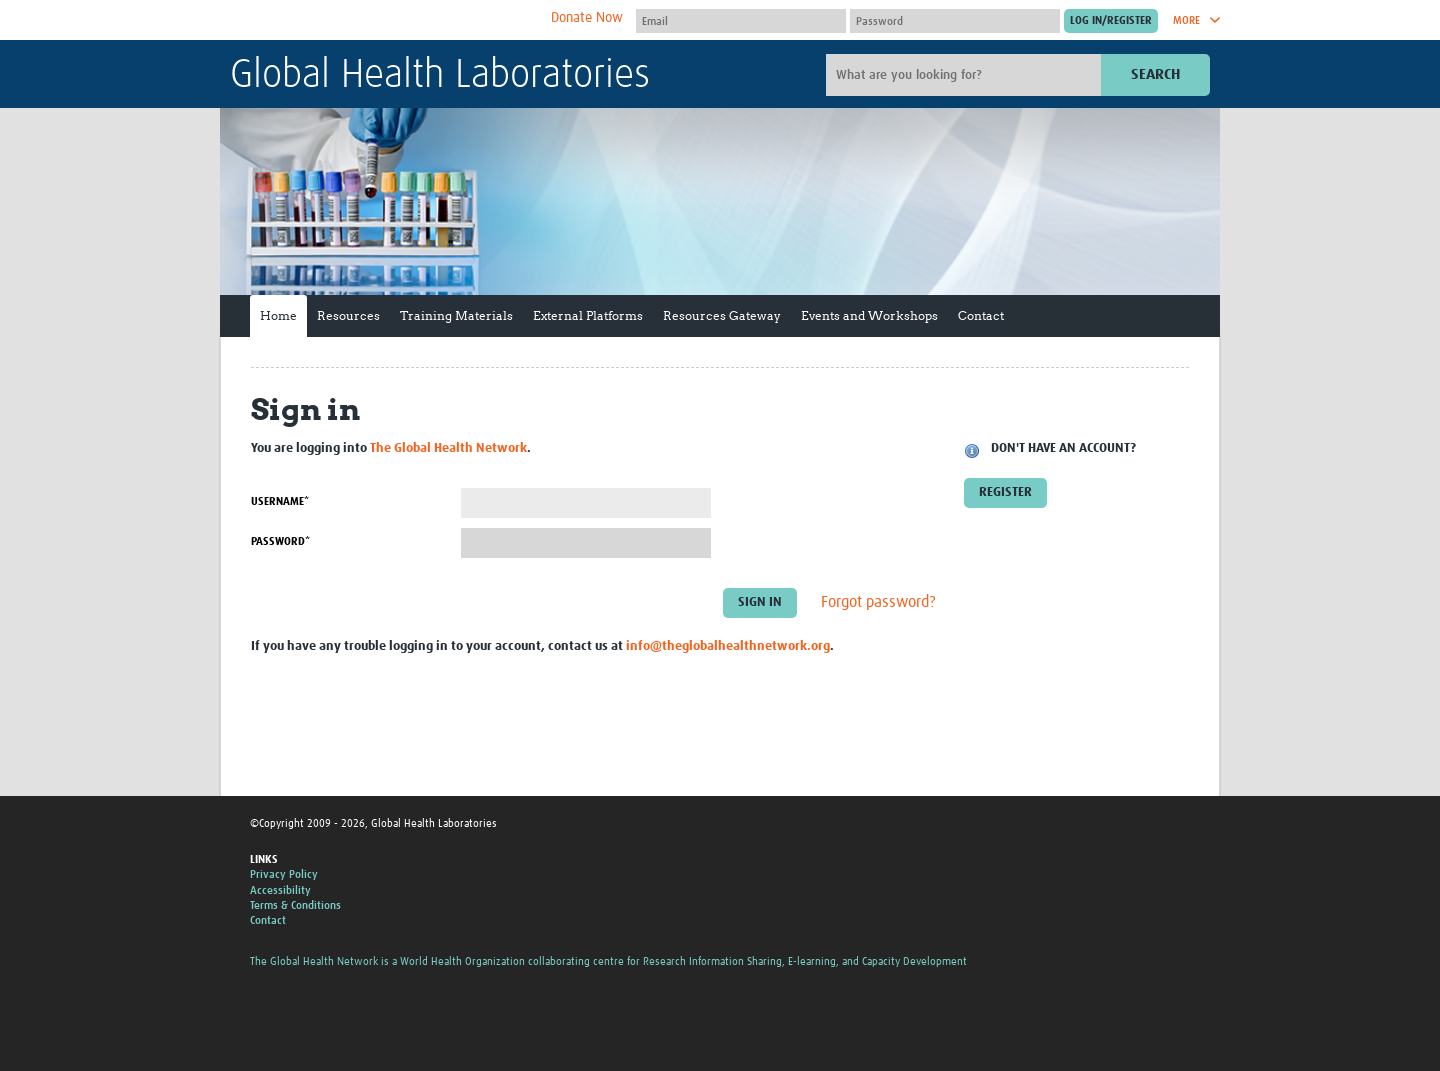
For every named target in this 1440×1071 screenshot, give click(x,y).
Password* (280, 541)
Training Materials (456, 315)
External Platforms (588, 315)
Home (278, 315)
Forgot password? (878, 603)
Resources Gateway (722, 315)
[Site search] (966, 75)
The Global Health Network (379, 20)
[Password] (955, 21)
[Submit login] (1111, 21)
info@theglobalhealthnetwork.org (728, 646)
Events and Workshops (869, 315)
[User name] (741, 21)
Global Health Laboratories (440, 76)
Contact (981, 315)
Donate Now (587, 18)
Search (1155, 74)
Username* (280, 501)
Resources (348, 315)
